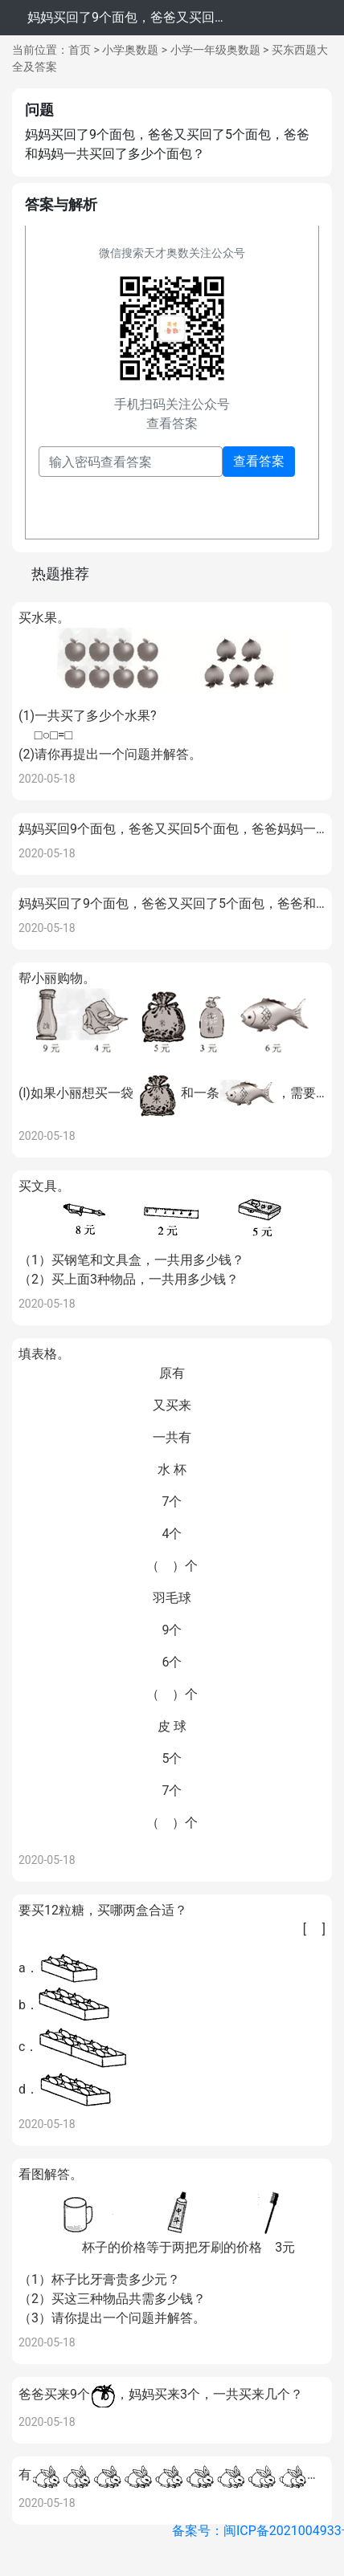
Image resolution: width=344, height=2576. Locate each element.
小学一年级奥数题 (215, 49)
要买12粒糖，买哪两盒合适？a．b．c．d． (172, 2006)
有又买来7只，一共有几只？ (172, 2476)
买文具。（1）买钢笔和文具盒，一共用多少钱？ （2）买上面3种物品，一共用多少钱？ (172, 1232)
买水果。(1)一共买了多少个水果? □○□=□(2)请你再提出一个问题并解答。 (172, 686)
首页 (79, 49)
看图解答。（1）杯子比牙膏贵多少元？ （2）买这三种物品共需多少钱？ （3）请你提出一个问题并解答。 (172, 2246)
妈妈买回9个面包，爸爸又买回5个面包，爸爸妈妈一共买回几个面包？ (172, 828)
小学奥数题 (130, 49)
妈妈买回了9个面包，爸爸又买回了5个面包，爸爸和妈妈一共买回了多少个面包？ (172, 903)
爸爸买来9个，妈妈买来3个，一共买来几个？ (160, 2395)
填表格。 (172, 1589)
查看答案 (259, 461)
